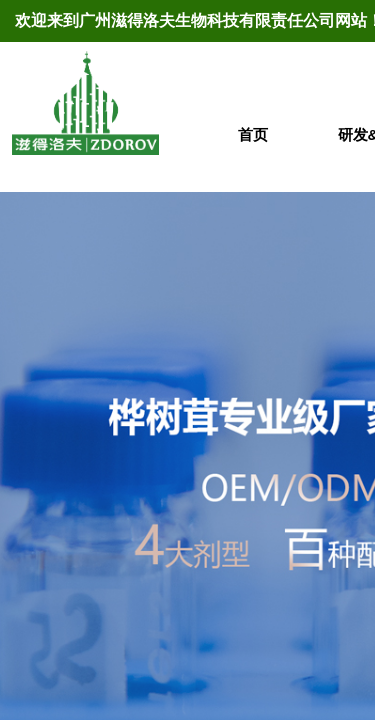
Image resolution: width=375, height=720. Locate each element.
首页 (253, 134)
